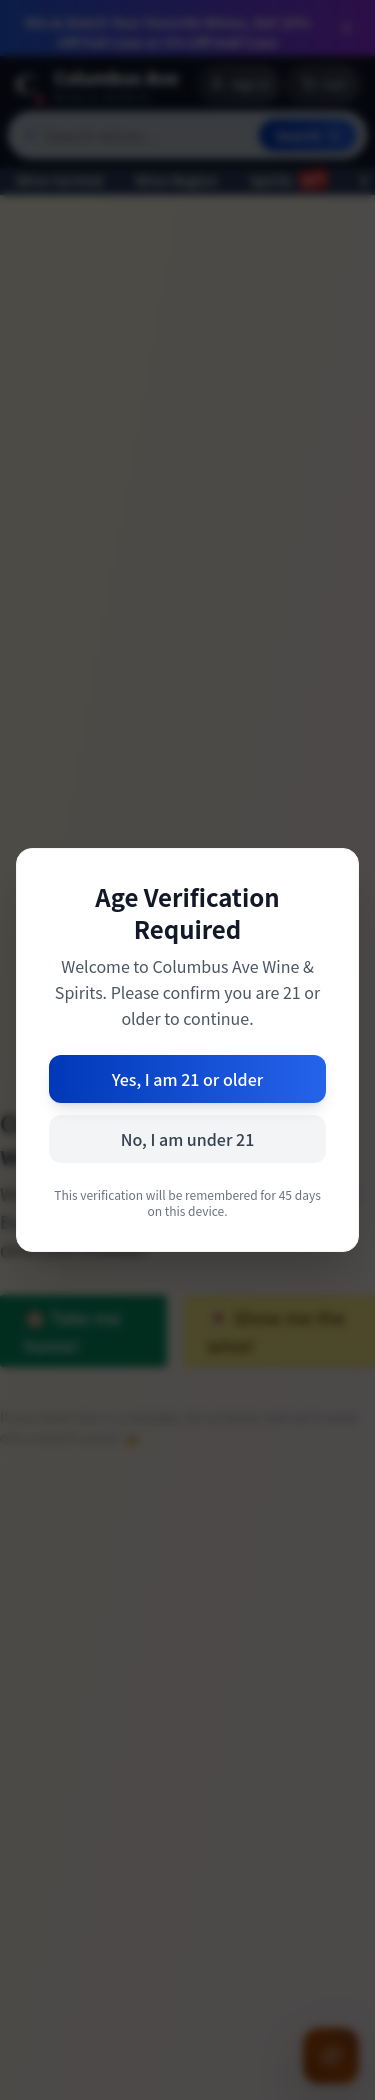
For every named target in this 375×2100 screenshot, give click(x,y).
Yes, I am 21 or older (188, 1079)
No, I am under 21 (188, 1139)
